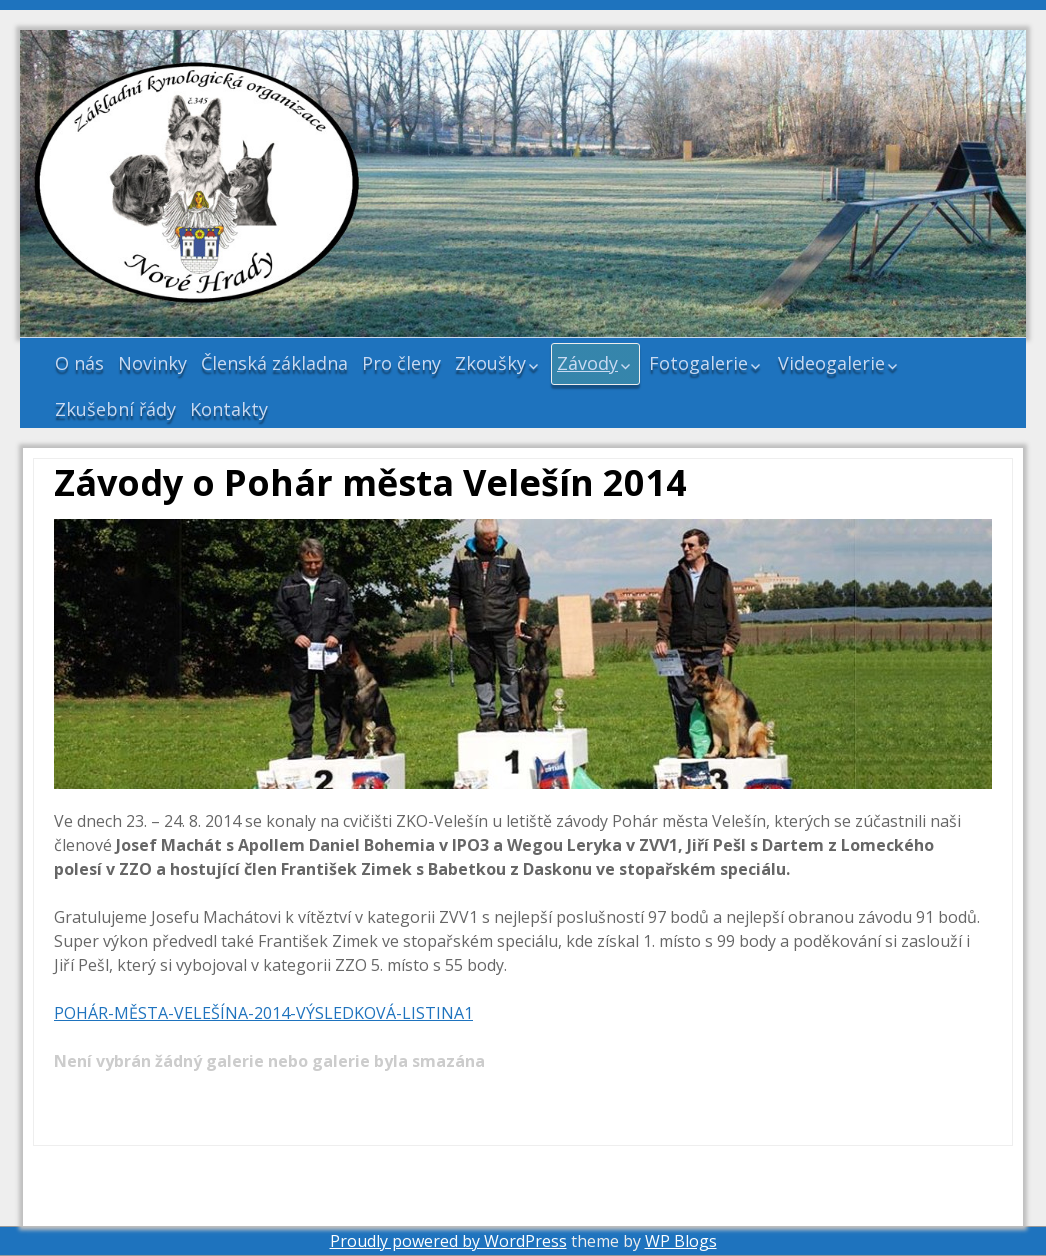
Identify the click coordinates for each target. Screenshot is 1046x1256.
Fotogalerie (698, 363)
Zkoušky (490, 363)
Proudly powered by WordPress (448, 1241)
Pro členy (401, 363)
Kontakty (229, 409)
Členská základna (274, 363)
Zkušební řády (115, 409)
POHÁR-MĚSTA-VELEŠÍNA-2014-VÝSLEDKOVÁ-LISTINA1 (263, 1013)
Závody (587, 363)
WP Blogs (681, 1241)
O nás (79, 363)
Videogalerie (831, 363)
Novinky (152, 363)
